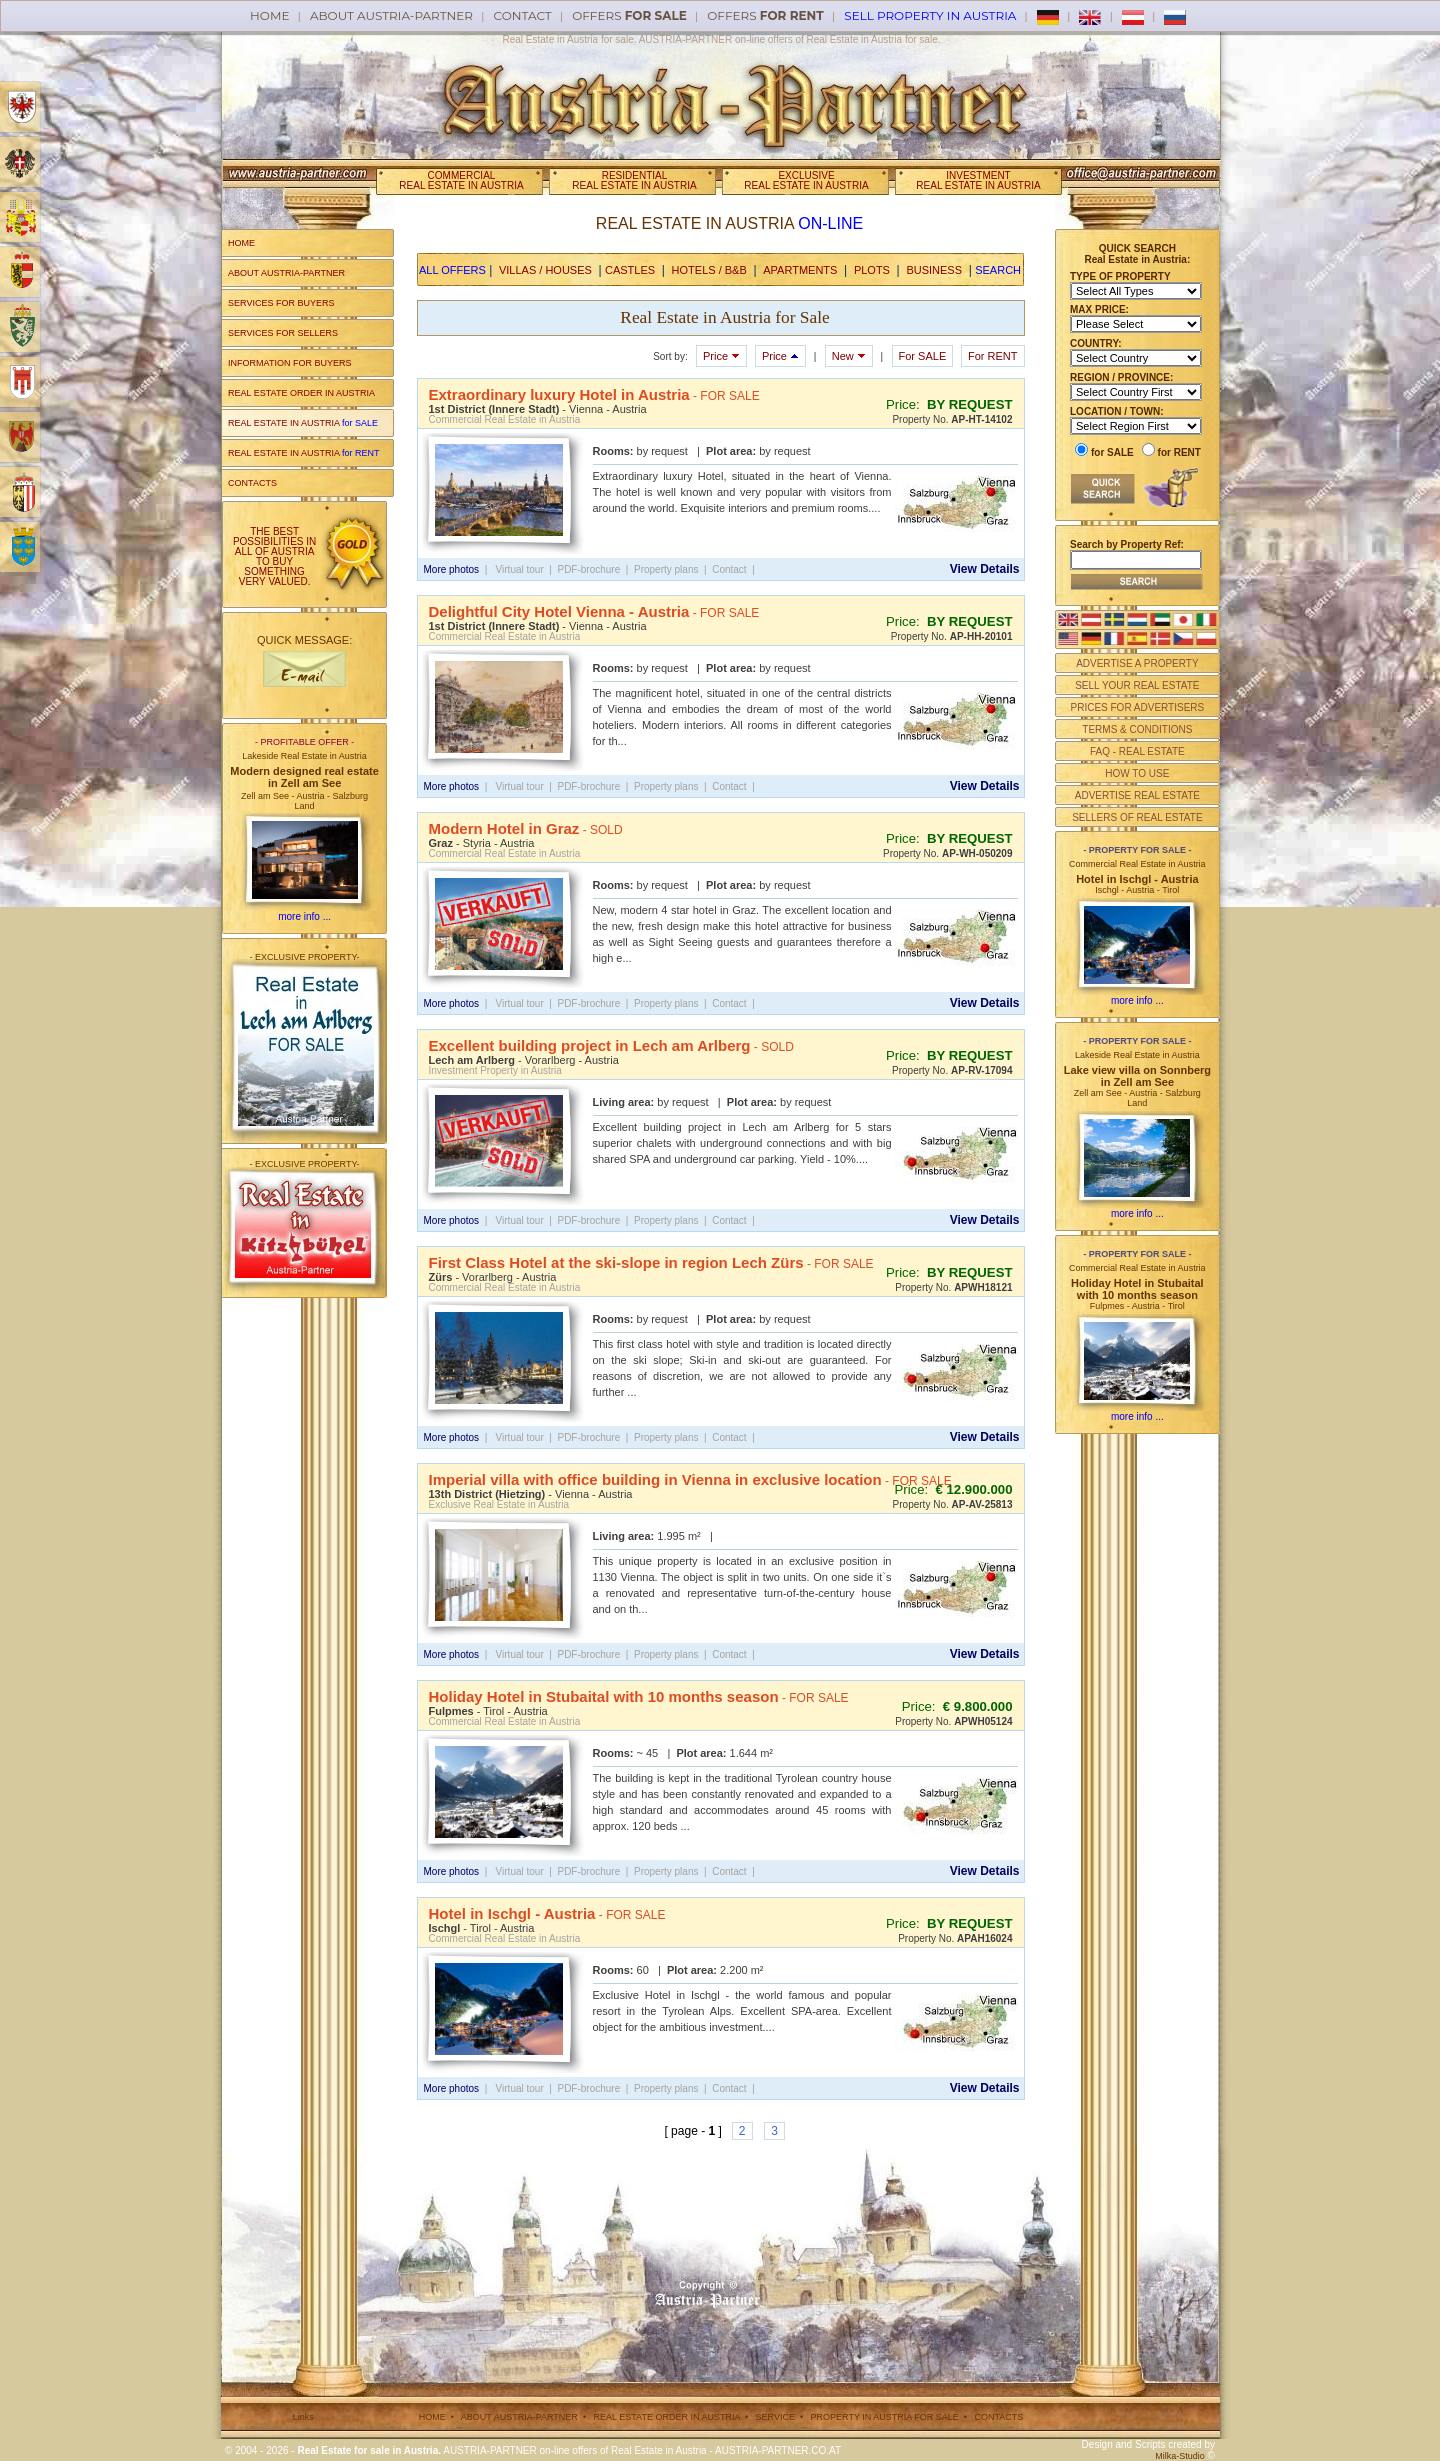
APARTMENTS (800, 270)
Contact (523, 15)
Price (721, 356)
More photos (452, 569)
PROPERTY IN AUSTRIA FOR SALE (885, 2417)
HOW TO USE (1137, 773)
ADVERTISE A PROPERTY (1137, 663)
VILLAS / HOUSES (545, 270)
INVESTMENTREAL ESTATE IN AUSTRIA (978, 180)
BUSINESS (934, 270)
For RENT (993, 356)
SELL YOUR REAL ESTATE (1137, 685)
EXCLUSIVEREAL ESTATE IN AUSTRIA (806, 180)
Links (303, 2417)
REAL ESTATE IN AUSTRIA (303, 423)
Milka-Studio (1180, 2456)
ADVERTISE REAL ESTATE (1137, 795)
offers (629, 15)
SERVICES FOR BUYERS (281, 303)
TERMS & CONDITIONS (1137, 729)
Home (269, 15)
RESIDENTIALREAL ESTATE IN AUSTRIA (634, 180)
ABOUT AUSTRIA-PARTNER (286, 273)
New (849, 356)
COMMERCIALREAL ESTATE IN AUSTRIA (461, 180)
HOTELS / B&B (709, 270)
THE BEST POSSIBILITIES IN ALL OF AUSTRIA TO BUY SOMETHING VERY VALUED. (274, 556)
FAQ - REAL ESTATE (1137, 751)
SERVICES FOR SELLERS (283, 333)
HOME (241, 243)
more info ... (304, 916)
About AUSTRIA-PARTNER (391, 15)
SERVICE (775, 2417)
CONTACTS (252, 483)
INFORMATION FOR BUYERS (289, 363)
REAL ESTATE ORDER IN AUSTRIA (301, 393)
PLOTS (872, 270)
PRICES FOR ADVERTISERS (1137, 707)
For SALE (923, 356)
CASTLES (630, 270)
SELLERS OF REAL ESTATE (1137, 817)
